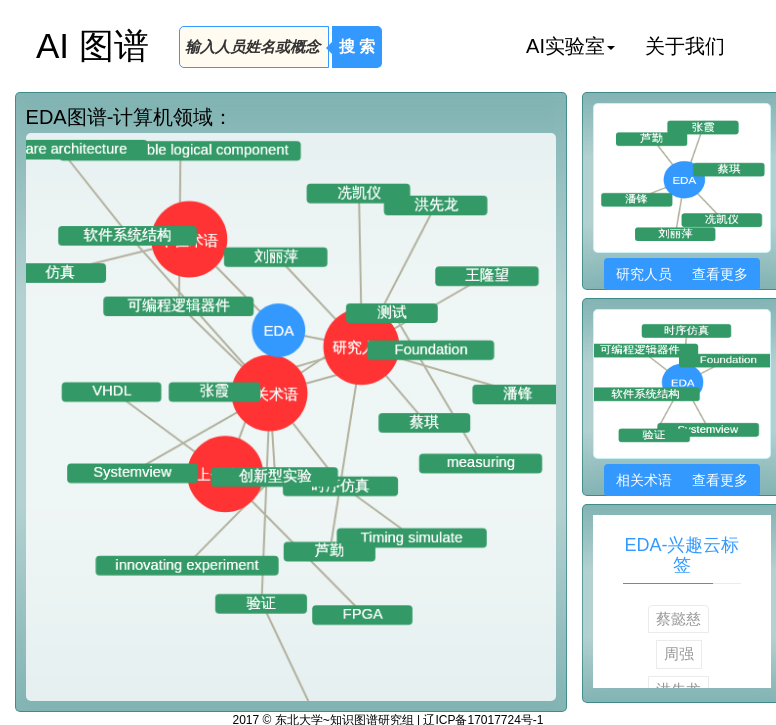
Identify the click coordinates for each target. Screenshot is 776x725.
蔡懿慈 (678, 618)
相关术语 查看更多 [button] (681, 480)
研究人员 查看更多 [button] (681, 274)
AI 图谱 (92, 45)
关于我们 (685, 46)
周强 (679, 653)
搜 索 (357, 46)
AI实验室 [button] (570, 46)
